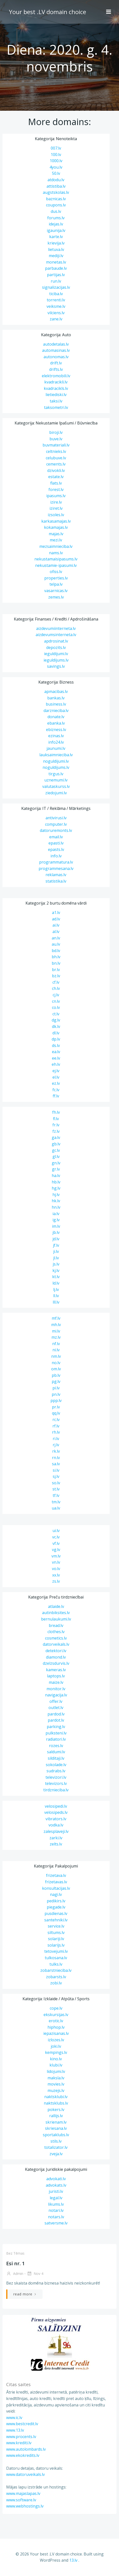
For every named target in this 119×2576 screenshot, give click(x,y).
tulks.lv (55, 1964)
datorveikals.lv (56, 1644)
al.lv (55, 931)
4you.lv (55, 167)
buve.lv (55, 439)
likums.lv (56, 2204)
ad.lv (56, 919)
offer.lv (55, 1701)
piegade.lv (56, 1907)
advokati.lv (56, 2178)
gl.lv (56, 1156)
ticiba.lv (56, 293)
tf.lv (56, 1495)
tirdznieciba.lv (56, 1790)
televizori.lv (56, 1777)
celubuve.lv (56, 458)
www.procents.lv (21, 2436)
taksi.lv (56, 401)
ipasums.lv (56, 495)
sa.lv (56, 1463)
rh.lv (56, 1432)
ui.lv (56, 1530)
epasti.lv (56, 843)
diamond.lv (56, 1657)
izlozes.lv (56, 2040)
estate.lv (56, 476)
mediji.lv (56, 255)
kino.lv (56, 2059)
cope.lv (56, 2008)
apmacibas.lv (56, 691)
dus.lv (56, 211)
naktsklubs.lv (56, 2103)
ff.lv (56, 1096)
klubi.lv (55, 2065)
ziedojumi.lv (56, 793)
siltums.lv (56, 1932)
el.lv (55, 1077)
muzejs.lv (56, 2090)
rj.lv (56, 1444)
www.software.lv (21, 2500)
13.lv (73, 2560)
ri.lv (56, 1438)
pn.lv (56, 1394)
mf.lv (56, 1318)
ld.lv (55, 1283)
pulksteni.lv (56, 1733)
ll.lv (56, 1295)
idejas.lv (56, 224)
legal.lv (56, 2197)
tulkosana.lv (56, 1957)
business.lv (56, 704)
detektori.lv (56, 1650)
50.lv (56, 173)
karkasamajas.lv (56, 521)
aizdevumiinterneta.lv (56, 628)
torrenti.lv (56, 300)
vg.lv (56, 1549)
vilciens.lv (56, 312)
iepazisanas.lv (56, 2033)
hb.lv (56, 1182)
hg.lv (56, 1188)
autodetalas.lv (56, 344)
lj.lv (56, 1289)
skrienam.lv (56, 2122)
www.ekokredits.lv (22, 2455)
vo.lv (56, 1568)
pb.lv (56, 1375)
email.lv (56, 837)
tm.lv (56, 1502)
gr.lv (56, 1169)
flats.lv (56, 483)
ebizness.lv (56, 729)
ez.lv (56, 1083)
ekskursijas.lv (56, 2014)
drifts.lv (56, 369)
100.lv (56, 154)
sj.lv (56, 1476)
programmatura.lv (56, 862)
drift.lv (56, 363)
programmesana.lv (56, 868)
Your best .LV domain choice (47, 12)
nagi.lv (56, 1894)
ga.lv (56, 1137)
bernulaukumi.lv (56, 1619)
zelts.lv (56, 1844)
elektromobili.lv (56, 375)
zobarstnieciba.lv (55, 1970)
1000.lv (56, 160)
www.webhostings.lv (25, 2506)
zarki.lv (55, 1838)
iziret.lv (56, 508)
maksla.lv (56, 2078)
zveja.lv (56, 2153)
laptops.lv (56, 1676)
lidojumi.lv (56, 2071)
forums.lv (56, 218)
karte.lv (56, 236)
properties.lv (56, 578)
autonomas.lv (56, 356)
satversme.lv (56, 2223)
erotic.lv (56, 2020)
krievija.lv (56, 243)
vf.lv (56, 1543)
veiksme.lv (56, 306)
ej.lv (55, 1070)
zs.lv (56, 1581)
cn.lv (56, 1001)
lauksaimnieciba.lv (56, 754)
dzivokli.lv (56, 470)
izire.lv (56, 502)
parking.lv (56, 1726)
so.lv (56, 1483)
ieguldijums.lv (56, 660)
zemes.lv (56, 597)
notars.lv (56, 2217)
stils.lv (56, 2141)
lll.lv (56, 1302)
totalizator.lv (56, 2147)
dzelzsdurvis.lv (56, 1663)
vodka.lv (55, 1825)
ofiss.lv (56, 571)
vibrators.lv (56, 1818)
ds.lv (56, 1045)
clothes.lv (56, 1631)
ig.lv (56, 1219)
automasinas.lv (56, 350)
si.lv (56, 1470)
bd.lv (56, 950)
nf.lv (56, 1343)
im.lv (56, 1226)
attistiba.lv (56, 186)
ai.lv (55, 925)
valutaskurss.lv (56, 786)
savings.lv (56, 666)
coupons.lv (56, 205)
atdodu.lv (56, 179)
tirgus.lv (55, 774)
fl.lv (56, 1118)
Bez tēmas (15, 2253)
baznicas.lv (56, 198)
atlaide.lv (56, 1606)
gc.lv (56, 1150)
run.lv (56, 281)
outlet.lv (55, 1707)
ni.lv (56, 1350)
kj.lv (55, 1270)
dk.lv (56, 1026)
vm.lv (56, 1556)
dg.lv (56, 1020)
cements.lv (56, 464)
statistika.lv (56, 881)
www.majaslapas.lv (23, 2493)
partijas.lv (56, 274)
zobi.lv (56, 1983)
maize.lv (56, 1682)
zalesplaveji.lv (56, 1831)
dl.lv (55, 1033)
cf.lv (55, 982)
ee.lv (56, 1058)
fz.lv (56, 1131)
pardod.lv (56, 1714)
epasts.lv (56, 849)
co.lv (56, 1007)
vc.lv (56, 1537)
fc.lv (55, 1089)
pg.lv (56, 1381)
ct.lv (55, 1014)
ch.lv (56, 988)
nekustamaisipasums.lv (55, 559)
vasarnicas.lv (56, 590)
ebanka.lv (56, 723)
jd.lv (55, 1239)
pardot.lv (56, 1720)
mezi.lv (56, 540)
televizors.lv (56, 1783)
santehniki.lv (56, 1920)
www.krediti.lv (18, 2442)
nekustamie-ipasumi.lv (56, 565)
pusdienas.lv (56, 1913)
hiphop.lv (56, 2027)
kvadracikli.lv (56, 382)
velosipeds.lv (56, 1812)
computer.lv (56, 824)
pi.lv (56, 1388)
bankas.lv (56, 698)
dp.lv (56, 1039)
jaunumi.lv (56, 748)
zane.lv (56, 319)
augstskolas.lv (56, 192)
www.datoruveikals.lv (25, 2474)
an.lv (56, 938)
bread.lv (56, 1625)
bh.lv (56, 956)
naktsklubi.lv (56, 2096)
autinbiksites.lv (56, 1612)
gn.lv (56, 1163)
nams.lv (56, 552)
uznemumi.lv (56, 780)
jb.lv (56, 1232)
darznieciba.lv (56, 710)
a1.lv (56, 912)
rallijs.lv (56, 2115)
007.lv (56, 148)
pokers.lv (56, 2109)
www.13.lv (15, 2430)
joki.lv (56, 2046)
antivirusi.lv (56, 818)
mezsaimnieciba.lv (55, 546)
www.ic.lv (14, 2417)
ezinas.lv (56, 735)
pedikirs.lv (56, 1901)
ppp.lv (56, 1400)
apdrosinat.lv (56, 641)
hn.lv (56, 1207)
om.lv (56, 1369)
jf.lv (56, 1245)
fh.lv (56, 1112)
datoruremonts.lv (56, 830)
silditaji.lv (56, 1758)
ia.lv (55, 1213)
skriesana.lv (56, 2128)
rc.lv (56, 1419)
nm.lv (56, 1356)
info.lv (56, 856)
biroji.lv (56, 432)
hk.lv (56, 1200)
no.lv (56, 1362)
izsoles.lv (56, 514)
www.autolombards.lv (26, 2449)
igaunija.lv (56, 230)
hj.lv (56, 1194)
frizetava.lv (56, 1875)
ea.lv (56, 1051)
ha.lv (56, 1175)
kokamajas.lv (56, 527)
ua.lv (56, 1508)
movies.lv (56, 2084)
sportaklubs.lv (56, 2134)
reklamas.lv (56, 874)
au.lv (56, 944)
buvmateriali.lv (56, 445)
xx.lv (56, 1575)
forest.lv (56, 489)
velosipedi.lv (56, 1806)
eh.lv (56, 1064)
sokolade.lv (56, 1764)
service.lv (56, 1926)
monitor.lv (56, 1688)
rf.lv (55, 1426)
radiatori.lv (56, 1739)
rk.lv (56, 1451)
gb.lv (56, 1144)
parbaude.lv (56, 268)
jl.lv (56, 1258)
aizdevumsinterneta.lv (56, 634)
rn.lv (56, 1457)
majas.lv (56, 533)
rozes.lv (56, 1745)
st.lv (56, 1489)
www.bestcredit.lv (22, 2423)
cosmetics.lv (56, 1638)
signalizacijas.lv (56, 287)
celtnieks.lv (56, 451)
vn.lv (56, 1562)
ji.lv (56, 1251)
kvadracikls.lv (56, 388)
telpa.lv (56, 584)
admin (14, 2274)
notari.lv (56, 2210)
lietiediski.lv (56, 394)
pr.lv (56, 1407)
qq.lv (56, 1413)
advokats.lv (56, 2185)
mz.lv (56, 1337)
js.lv (56, 1264)
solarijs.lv (56, 1945)
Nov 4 (35, 2274)
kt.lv (56, 1276)
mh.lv (56, 1324)
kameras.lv (56, 1669)
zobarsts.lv (56, 1976)
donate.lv (56, 716)
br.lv (56, 969)
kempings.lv (56, 2052)
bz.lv (56, 975)
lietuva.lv (56, 249)
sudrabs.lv (56, 1771)
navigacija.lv (56, 1695)
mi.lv (56, 1331)
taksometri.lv (56, 407)
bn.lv (56, 963)
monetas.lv (56, 262)
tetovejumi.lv (56, 1951)
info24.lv (56, 742)
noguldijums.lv (56, 767)
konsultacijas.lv (56, 1888)
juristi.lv (56, 2191)
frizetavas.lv (56, 1882)
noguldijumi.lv (56, 761)
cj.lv (56, 995)
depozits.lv (56, 647)
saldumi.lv (56, 1751)
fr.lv (55, 1125)
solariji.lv (56, 1938)
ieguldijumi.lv (56, 653)
